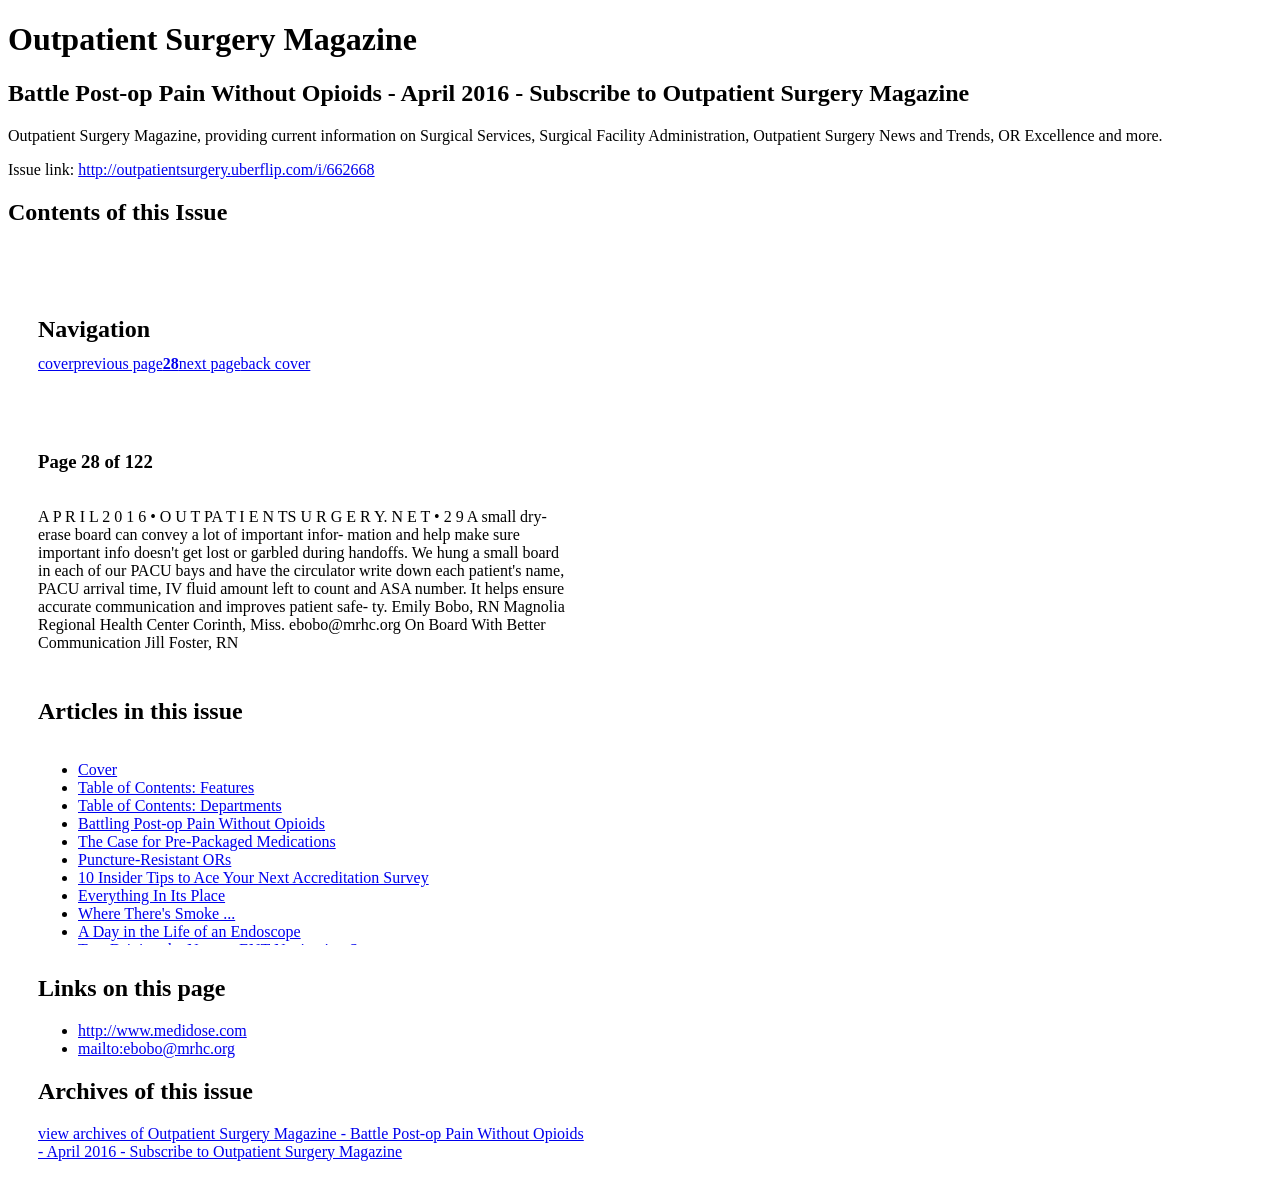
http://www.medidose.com (162, 1030)
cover (56, 363)
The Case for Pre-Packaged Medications (207, 841)
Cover (97, 769)
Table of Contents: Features (166, 787)
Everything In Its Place (151, 895)
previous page (118, 363)
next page (210, 363)
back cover (276, 363)
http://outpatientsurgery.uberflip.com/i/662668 (226, 169)
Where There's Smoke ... (156, 913)
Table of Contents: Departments (180, 805)
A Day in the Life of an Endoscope (189, 931)
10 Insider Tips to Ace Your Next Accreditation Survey (253, 877)
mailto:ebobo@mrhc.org (156, 1048)
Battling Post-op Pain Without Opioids (201, 823)
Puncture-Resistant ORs (154, 859)
